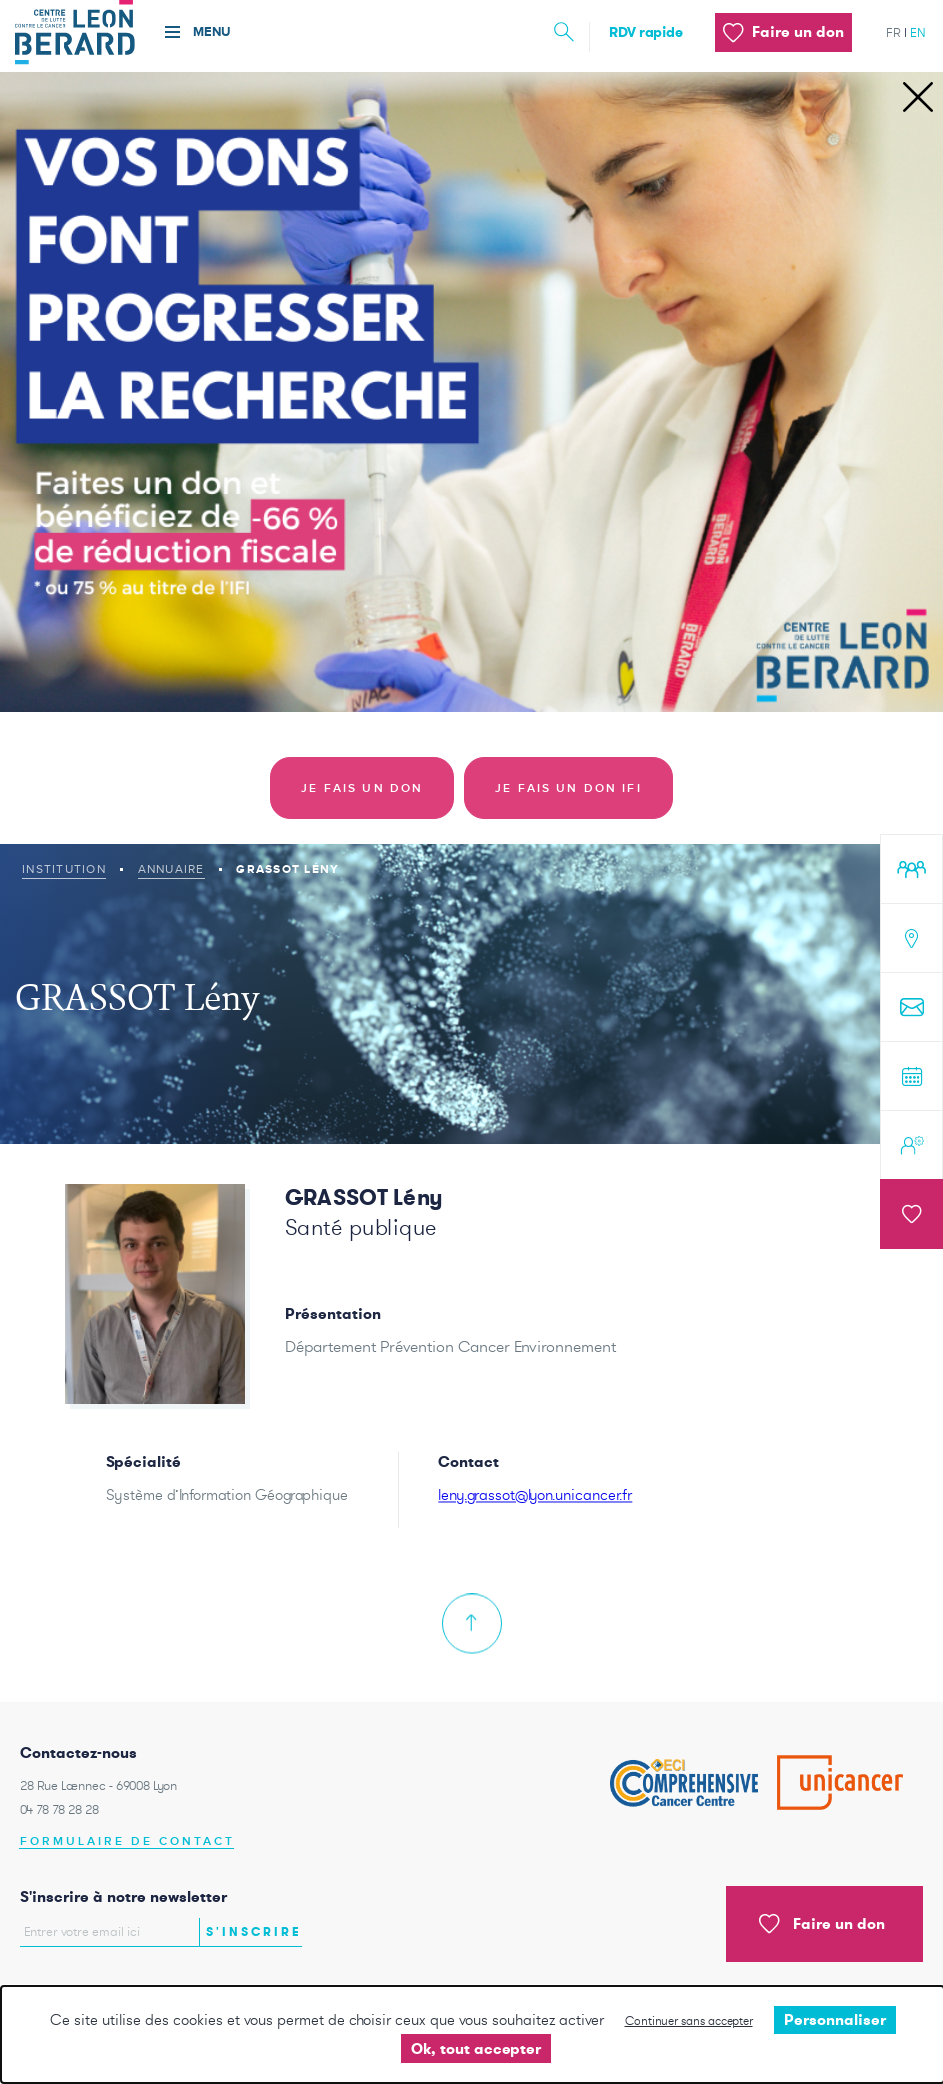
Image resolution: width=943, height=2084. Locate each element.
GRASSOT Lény (364, 1197)
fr (893, 32)
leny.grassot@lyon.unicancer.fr (535, 1512)
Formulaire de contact (127, 1841)
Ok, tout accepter (476, 2048)
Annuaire (171, 869)
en (918, 32)
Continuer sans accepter (689, 2020)
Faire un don (822, 1924)
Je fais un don (362, 788)
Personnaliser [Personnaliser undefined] (835, 2019)
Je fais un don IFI (568, 788)
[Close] (918, 98)
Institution (64, 869)
